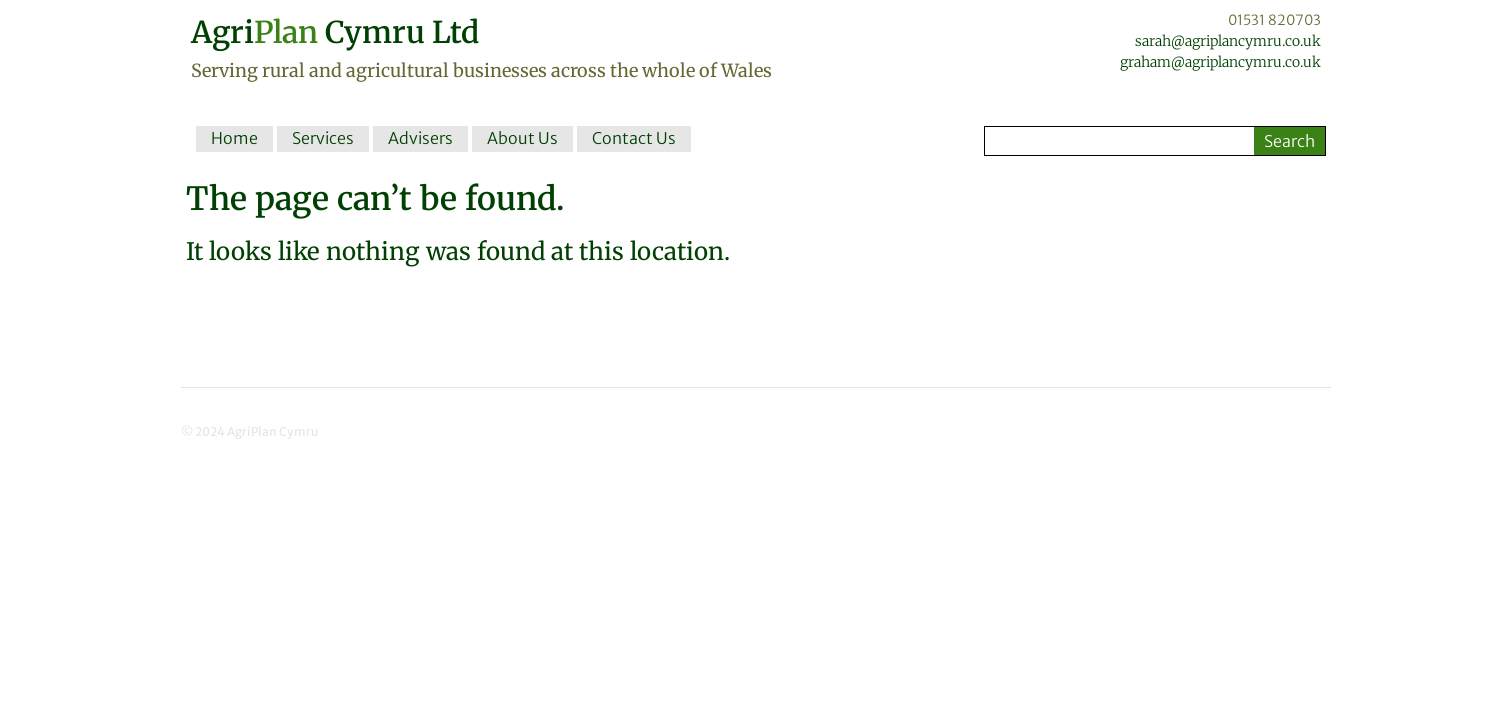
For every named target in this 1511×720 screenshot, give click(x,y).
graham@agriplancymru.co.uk (1220, 62)
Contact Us (634, 138)
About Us (522, 138)
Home (234, 138)
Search (1289, 141)
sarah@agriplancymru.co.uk (1228, 41)
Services (323, 138)
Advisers (420, 138)
